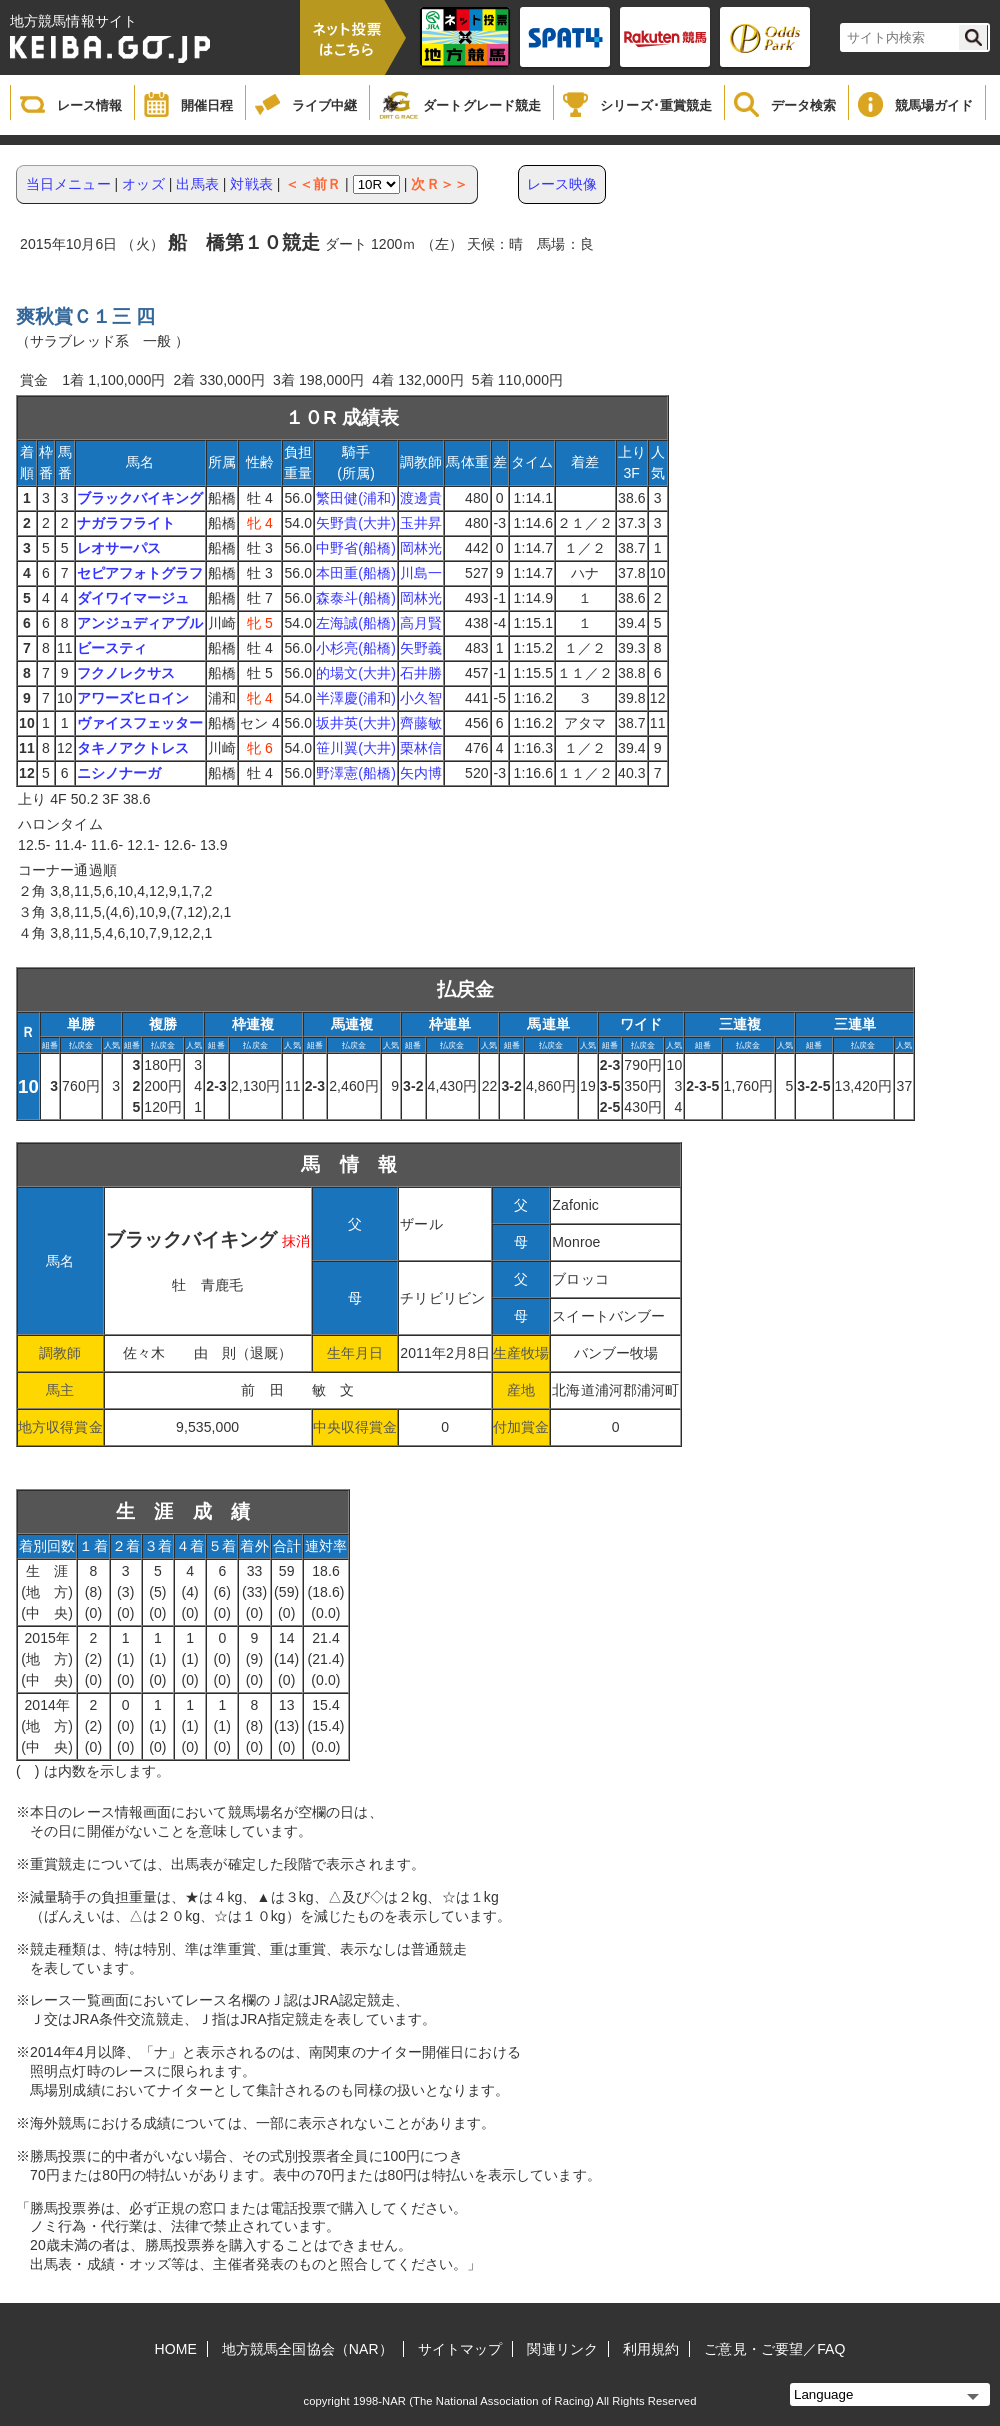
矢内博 (421, 773)
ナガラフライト (126, 523)
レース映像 (562, 184)
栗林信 (421, 748)
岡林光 (421, 548)
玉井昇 (421, 523)
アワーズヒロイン (133, 698)
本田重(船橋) (356, 573)
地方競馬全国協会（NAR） (307, 2349)
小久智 (421, 698)
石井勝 (421, 673)
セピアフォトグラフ (140, 573)
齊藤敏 (421, 723)
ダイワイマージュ (133, 598)
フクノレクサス (126, 673)
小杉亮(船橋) (356, 648)
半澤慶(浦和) (356, 698)
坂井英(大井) (356, 723)
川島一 (421, 573)
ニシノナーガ (119, 773)
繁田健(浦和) (356, 498)
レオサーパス (119, 548)
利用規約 (651, 2349)
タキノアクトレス (133, 748)
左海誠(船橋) (356, 623)
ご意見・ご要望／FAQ (774, 2349)
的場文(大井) (356, 673)
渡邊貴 (421, 498)
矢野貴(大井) (356, 523)
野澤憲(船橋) (356, 773)
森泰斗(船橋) (356, 598)
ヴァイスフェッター (140, 723)
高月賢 (421, 623)
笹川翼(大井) (356, 748)
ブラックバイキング (140, 498)
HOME (176, 2349)
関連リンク (562, 2349)
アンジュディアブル (140, 623)
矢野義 (421, 648)
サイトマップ (460, 2349)
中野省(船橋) (356, 548)
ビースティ (112, 648)
